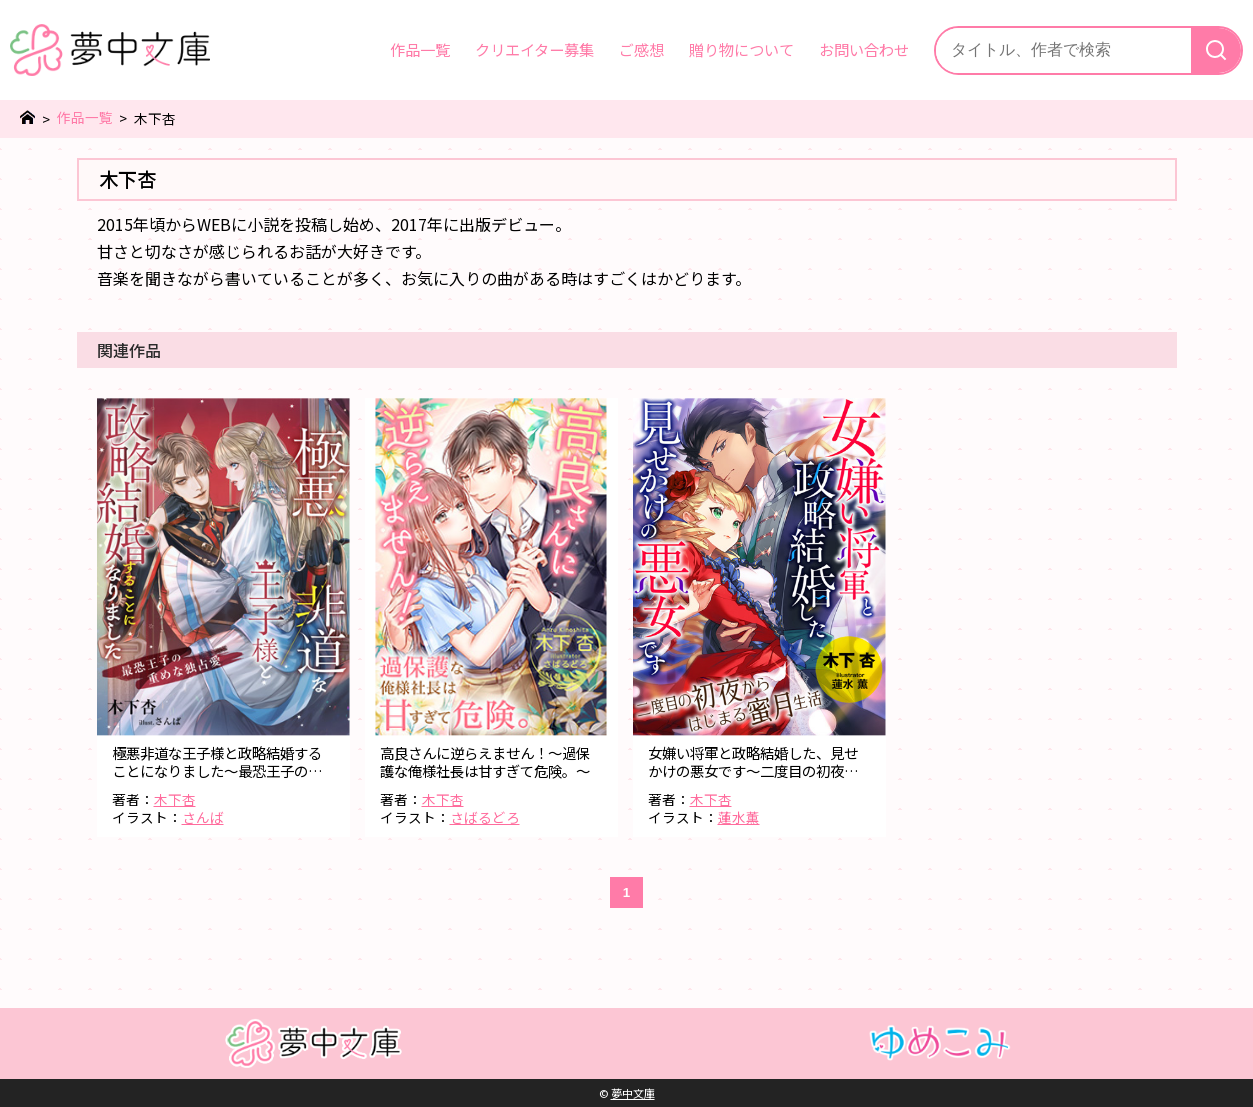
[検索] (1216, 50)
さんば (203, 817)
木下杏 (175, 799)
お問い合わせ (864, 49)
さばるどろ (485, 817)
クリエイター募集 (534, 49)
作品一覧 (420, 49)
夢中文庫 (633, 1093)
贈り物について (741, 49)
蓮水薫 (739, 817)
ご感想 (641, 49)
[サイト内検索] (1063, 50)
